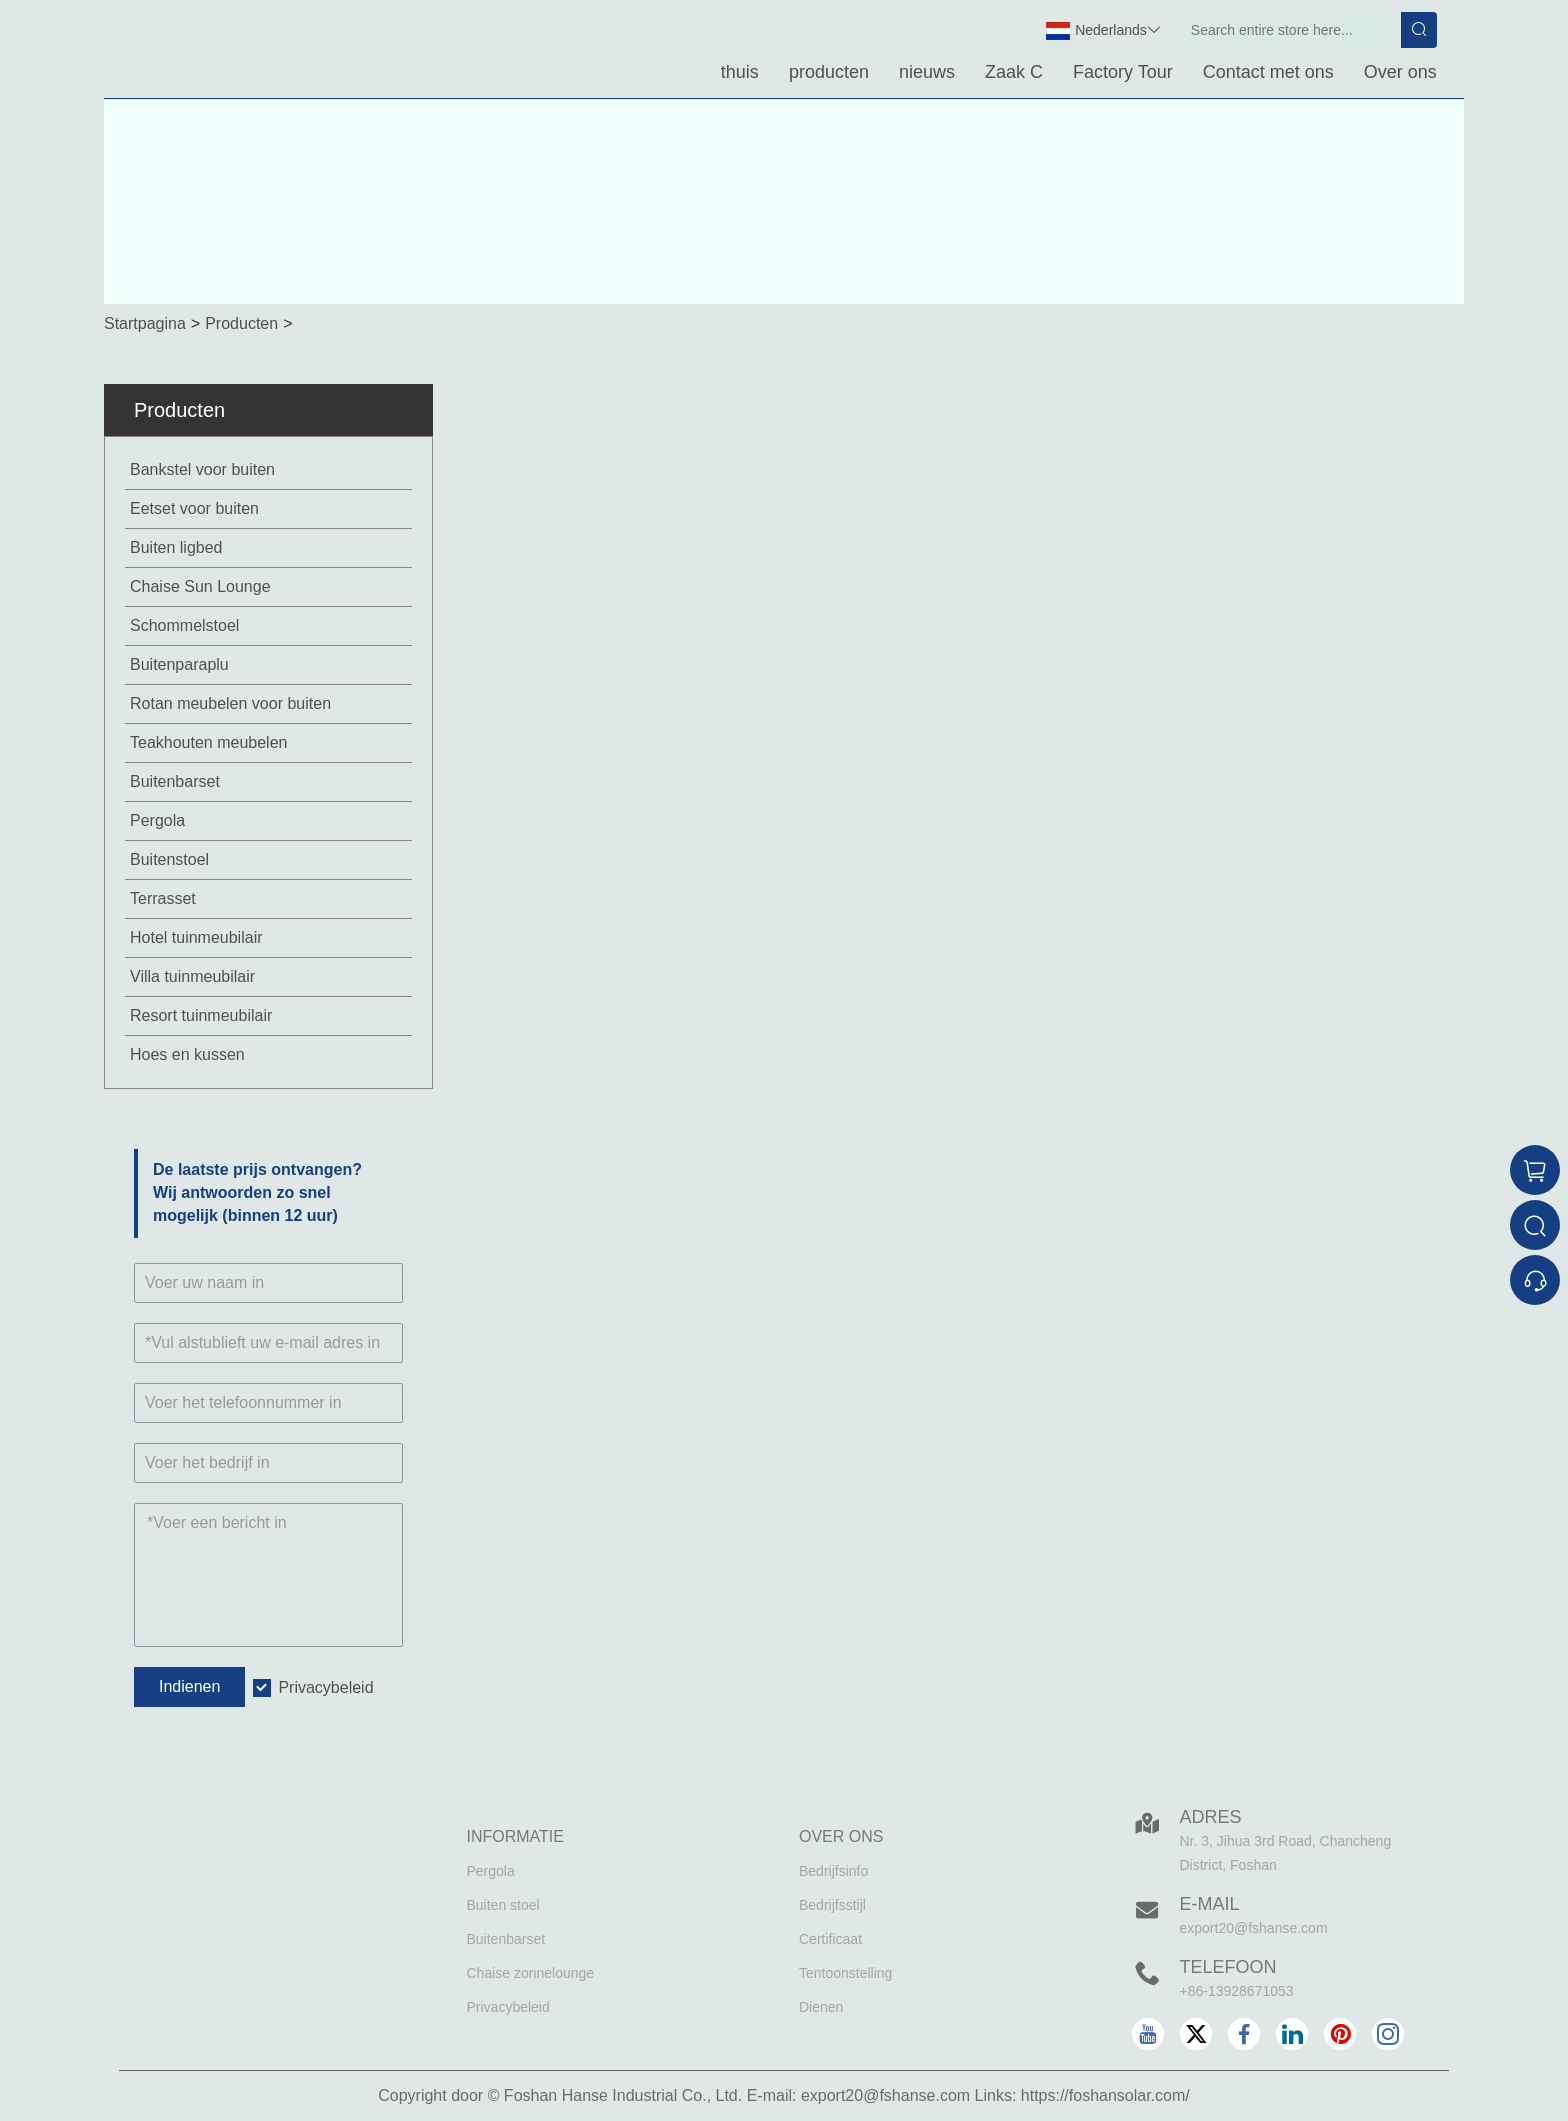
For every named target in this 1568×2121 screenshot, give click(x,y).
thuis (740, 72)
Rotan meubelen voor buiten (230, 703)
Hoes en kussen (187, 1054)
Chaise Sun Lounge (200, 586)
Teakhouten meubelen (208, 742)
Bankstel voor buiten (202, 469)
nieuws (927, 72)
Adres (1211, 1817)
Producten (241, 323)
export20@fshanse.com (1254, 1928)
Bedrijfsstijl (832, 1905)
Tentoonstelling (845, 1973)
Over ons (1400, 72)
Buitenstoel (169, 859)
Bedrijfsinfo (833, 1871)
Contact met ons (1268, 72)
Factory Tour (1123, 72)
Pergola (157, 820)
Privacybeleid (325, 1687)
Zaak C (1014, 72)
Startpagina (145, 323)
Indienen (189, 1686)
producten (829, 72)
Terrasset (163, 898)
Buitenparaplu (179, 664)
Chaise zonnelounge (531, 1973)
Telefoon (1228, 1967)
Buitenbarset (175, 781)
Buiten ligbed (176, 547)
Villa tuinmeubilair (192, 976)
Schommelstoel (184, 625)
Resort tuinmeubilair (201, 1015)
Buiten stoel (503, 1905)
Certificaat (830, 1939)
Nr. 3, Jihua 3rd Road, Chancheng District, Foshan (1286, 1853)
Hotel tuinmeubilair (196, 937)
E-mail (1210, 1904)
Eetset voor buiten (194, 508)
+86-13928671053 (1237, 1991)
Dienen (821, 2007)
